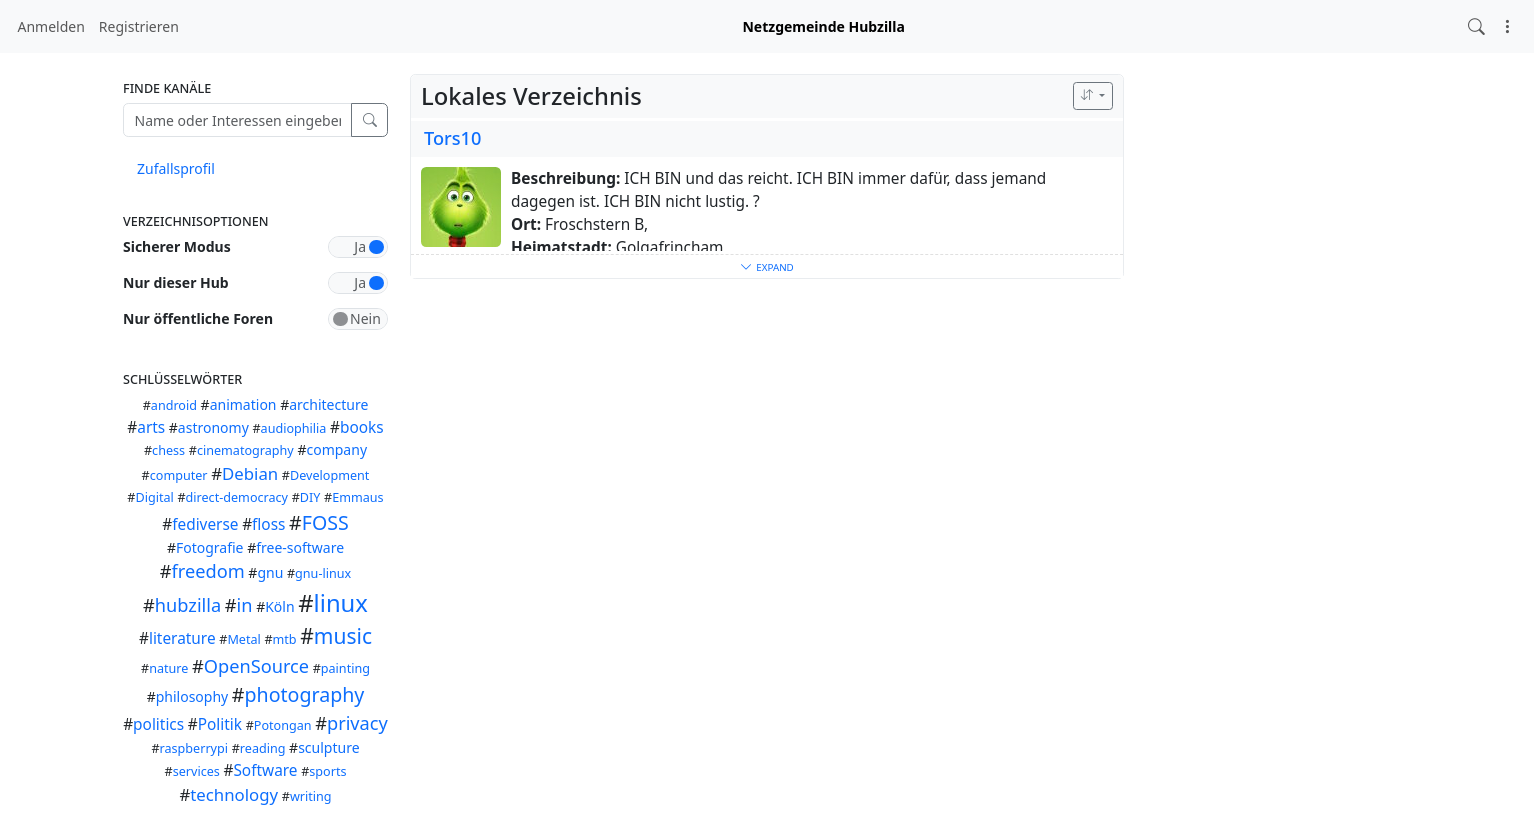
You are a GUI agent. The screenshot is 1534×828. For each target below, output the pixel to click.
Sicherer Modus (177, 246)
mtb (285, 639)
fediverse (205, 524)
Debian (250, 473)
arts (151, 427)
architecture (328, 404)
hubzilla (188, 605)
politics (158, 724)
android (174, 405)
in (245, 605)
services (196, 771)
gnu (270, 572)
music (343, 636)
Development (329, 475)
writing (311, 796)
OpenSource (256, 666)
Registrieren (139, 26)
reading (263, 748)
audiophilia (294, 428)
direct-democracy (237, 497)
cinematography (245, 450)
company (336, 449)
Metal (243, 639)
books (362, 427)
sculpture (328, 747)
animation (243, 404)
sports (327, 771)
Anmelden (51, 26)
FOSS (325, 522)
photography (305, 694)
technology (234, 794)
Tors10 (452, 138)
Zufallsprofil (176, 168)
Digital (154, 497)
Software (265, 770)
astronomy (213, 427)
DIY (310, 497)
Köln (279, 606)
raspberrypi (194, 748)
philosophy (192, 696)
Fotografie (210, 547)
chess (168, 450)
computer (179, 475)
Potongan (283, 725)
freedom (208, 571)
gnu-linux (323, 573)
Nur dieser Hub (176, 282)
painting (345, 668)
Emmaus (357, 497)
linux (341, 603)
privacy (357, 723)
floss (268, 524)
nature (168, 668)
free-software (300, 547)
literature (182, 638)
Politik (220, 724)
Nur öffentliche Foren (198, 318)
